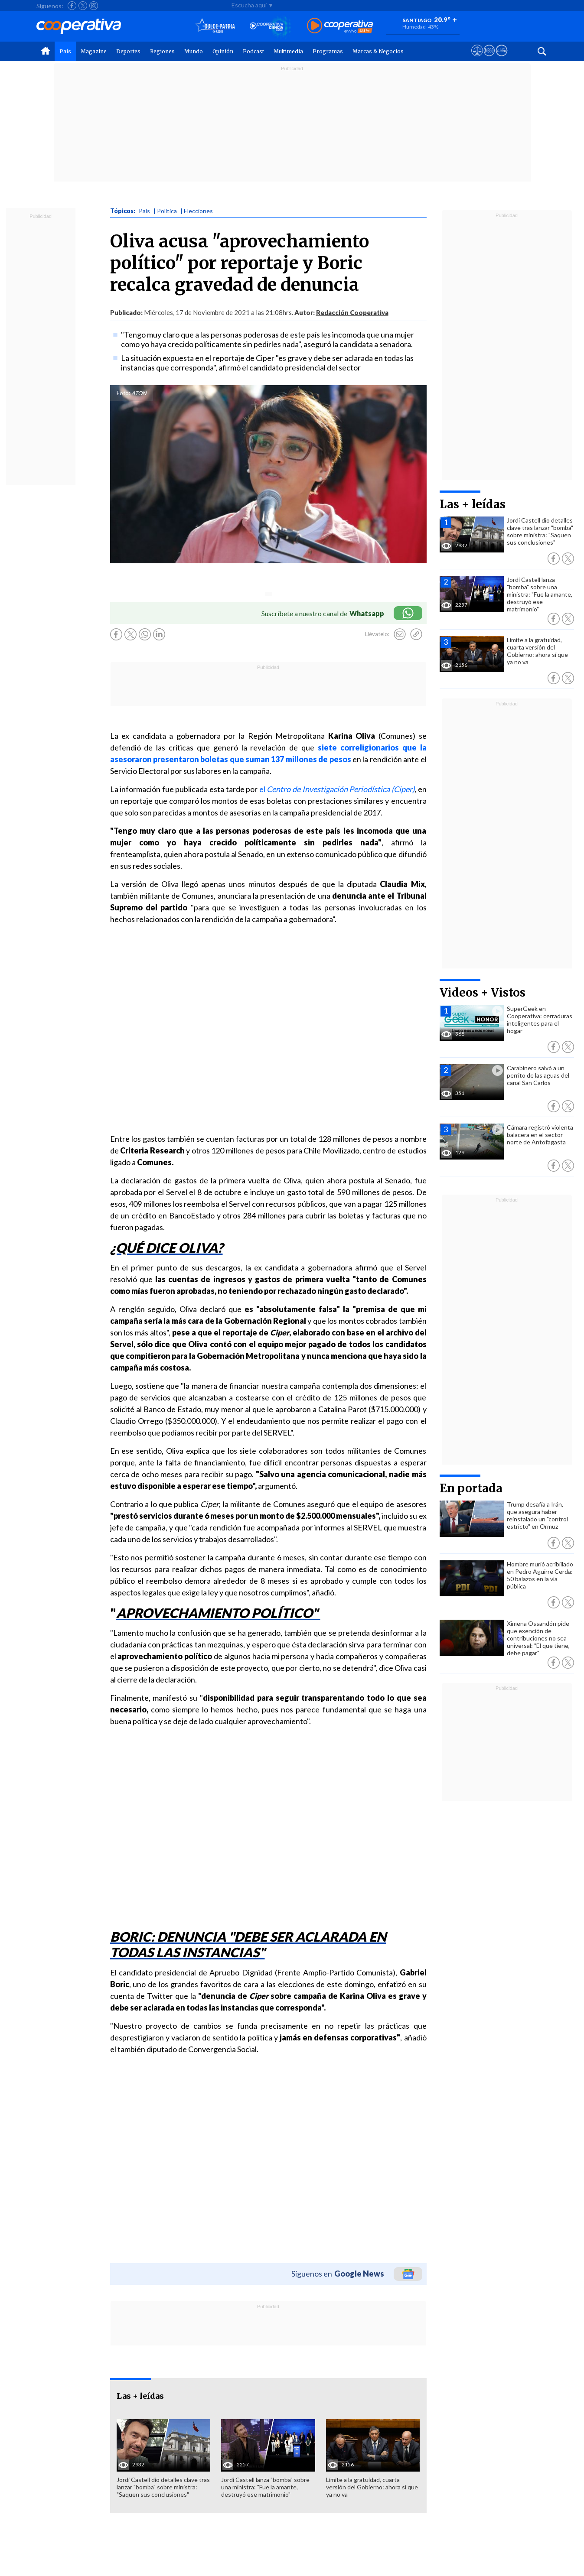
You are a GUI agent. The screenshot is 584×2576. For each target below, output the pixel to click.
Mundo (193, 51)
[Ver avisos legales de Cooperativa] (477, 58)
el (336, 789)
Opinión (222, 51)
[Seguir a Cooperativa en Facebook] (72, 5)
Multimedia (288, 51)
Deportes (128, 51)
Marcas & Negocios (378, 51)
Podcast (253, 51)
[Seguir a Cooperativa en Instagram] (93, 5)
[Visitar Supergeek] (501, 58)
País (65, 51)
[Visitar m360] (489, 58)
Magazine (94, 51)
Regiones (162, 51)
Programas (328, 51)
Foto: (123, 393)
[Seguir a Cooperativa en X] (82, 5)
